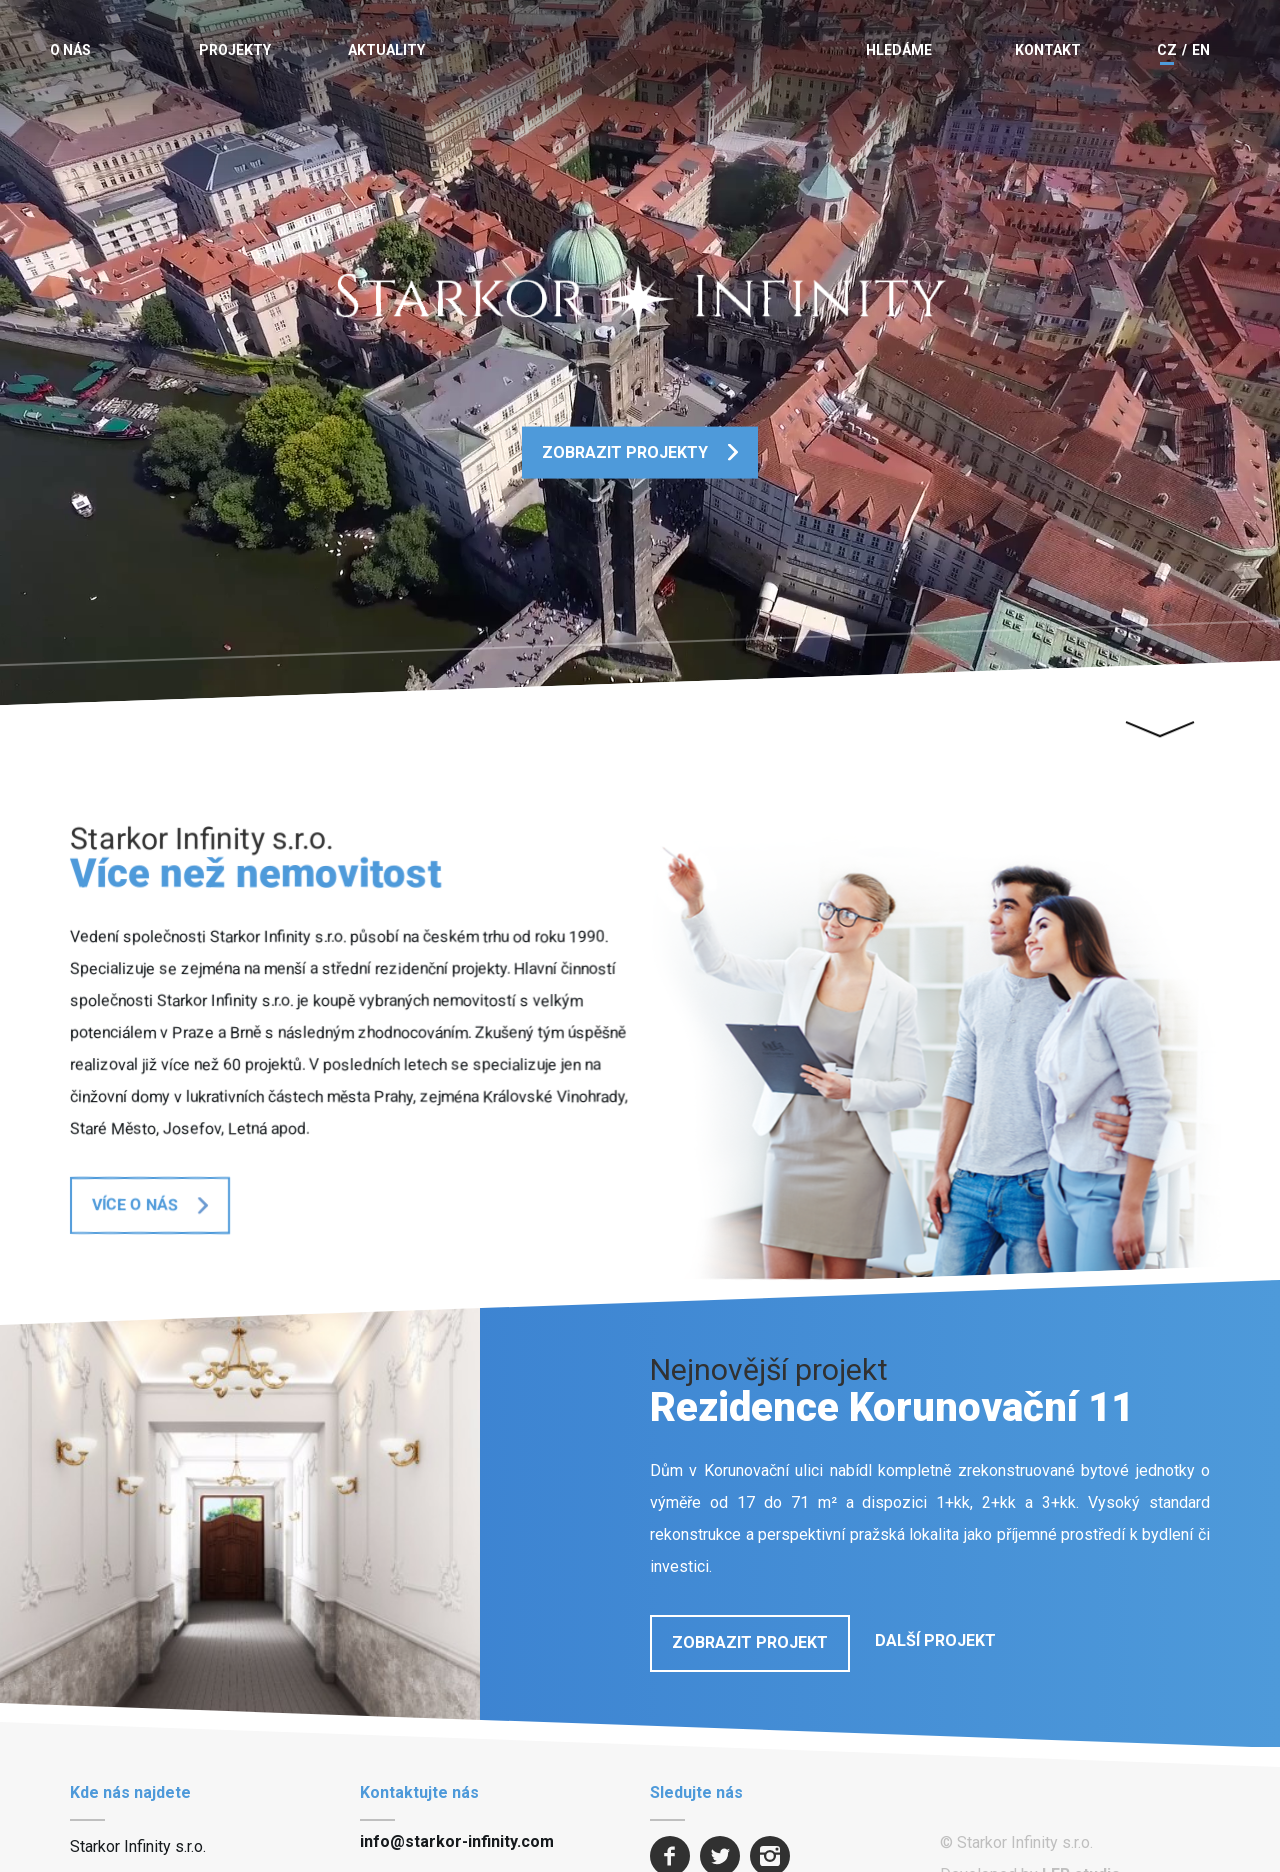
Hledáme (899, 50)
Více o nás (135, 1204)
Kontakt (1048, 50)
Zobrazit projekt (750, 1642)
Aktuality (386, 50)
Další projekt (935, 1640)
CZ (1167, 50)
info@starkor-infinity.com (457, 1841)
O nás (70, 50)
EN (1201, 50)
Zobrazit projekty (625, 451)
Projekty (235, 50)
